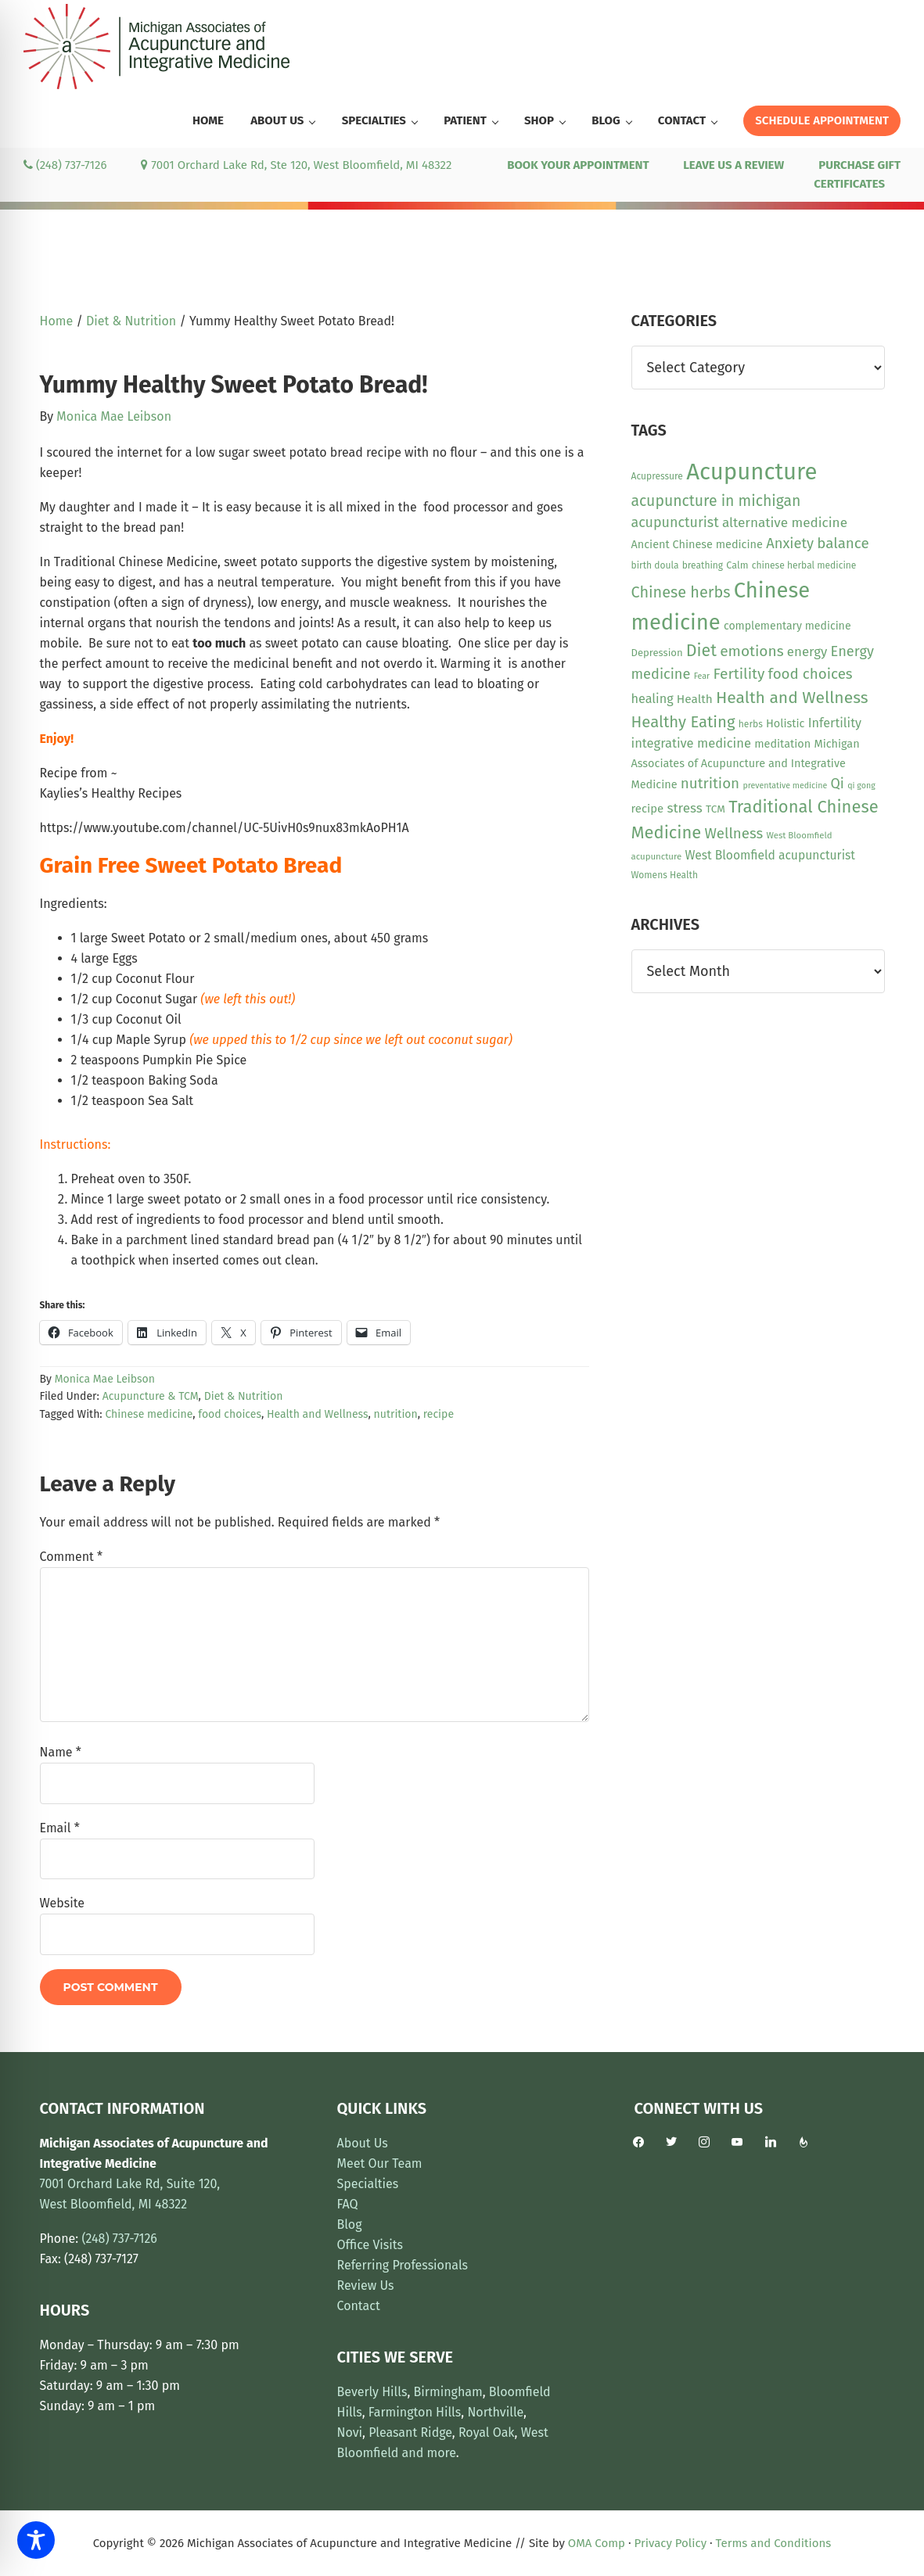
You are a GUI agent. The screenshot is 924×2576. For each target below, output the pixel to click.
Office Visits (370, 2244)
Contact (358, 2305)
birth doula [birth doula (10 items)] (655, 565)
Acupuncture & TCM (150, 1396)
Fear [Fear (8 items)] (702, 676)
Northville (495, 2412)
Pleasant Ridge (410, 2432)
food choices (229, 1414)
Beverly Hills (372, 2391)
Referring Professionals (403, 2265)
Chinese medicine (148, 1414)
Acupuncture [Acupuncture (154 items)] (751, 472)
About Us (362, 2143)
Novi (350, 2432)
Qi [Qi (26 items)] (837, 783)
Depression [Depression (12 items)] (657, 652)
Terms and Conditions (774, 2543)
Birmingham (448, 2391)
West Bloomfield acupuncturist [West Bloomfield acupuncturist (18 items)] (770, 855)
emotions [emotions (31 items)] (751, 651)
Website (62, 1903)
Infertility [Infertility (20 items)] (834, 723)
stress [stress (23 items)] (684, 808)
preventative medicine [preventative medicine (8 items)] (784, 785)
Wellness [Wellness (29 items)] (734, 833)
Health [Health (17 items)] (695, 699)
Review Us (365, 2285)
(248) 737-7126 (64, 165)
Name (60, 1752)
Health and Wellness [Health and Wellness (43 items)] (792, 697)
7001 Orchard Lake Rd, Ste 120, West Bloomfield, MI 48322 (296, 165)
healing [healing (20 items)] (652, 698)
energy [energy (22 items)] (807, 651)
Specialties (368, 2183)
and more (429, 2452)
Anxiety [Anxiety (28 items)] (790, 543)
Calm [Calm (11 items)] (737, 565)
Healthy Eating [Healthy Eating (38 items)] (683, 721)
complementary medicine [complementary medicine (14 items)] (787, 626)
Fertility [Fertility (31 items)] (738, 674)
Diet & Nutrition (243, 1396)
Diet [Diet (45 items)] (701, 650)
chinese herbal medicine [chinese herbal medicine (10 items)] (804, 565)
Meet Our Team (379, 2163)
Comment (71, 1556)
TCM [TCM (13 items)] (715, 809)
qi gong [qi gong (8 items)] (861, 785)
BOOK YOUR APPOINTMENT (578, 165)
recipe (438, 1414)
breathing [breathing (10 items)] (702, 565)
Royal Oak (486, 2432)
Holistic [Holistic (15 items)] (785, 723)
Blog (349, 2224)
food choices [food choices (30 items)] (810, 674)
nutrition (396, 1414)
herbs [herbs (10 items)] (751, 724)
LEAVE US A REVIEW (733, 165)
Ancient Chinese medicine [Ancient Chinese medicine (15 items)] (697, 544)
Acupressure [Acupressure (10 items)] (657, 476)
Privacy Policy (670, 2543)
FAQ (347, 2204)
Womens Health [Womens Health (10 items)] (664, 875)
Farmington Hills (415, 2412)
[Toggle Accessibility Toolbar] (36, 2540)
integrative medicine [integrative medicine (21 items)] (691, 743)
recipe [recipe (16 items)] (647, 809)
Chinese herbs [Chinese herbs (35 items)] (681, 592)
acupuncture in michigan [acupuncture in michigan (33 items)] (716, 501)
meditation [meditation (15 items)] (782, 744)
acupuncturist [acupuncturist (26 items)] (675, 522)
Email (60, 1828)
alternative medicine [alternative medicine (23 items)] (784, 523)
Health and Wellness (318, 1414)
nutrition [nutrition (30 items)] (710, 783)
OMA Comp (596, 2543)
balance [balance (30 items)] (842, 543)
